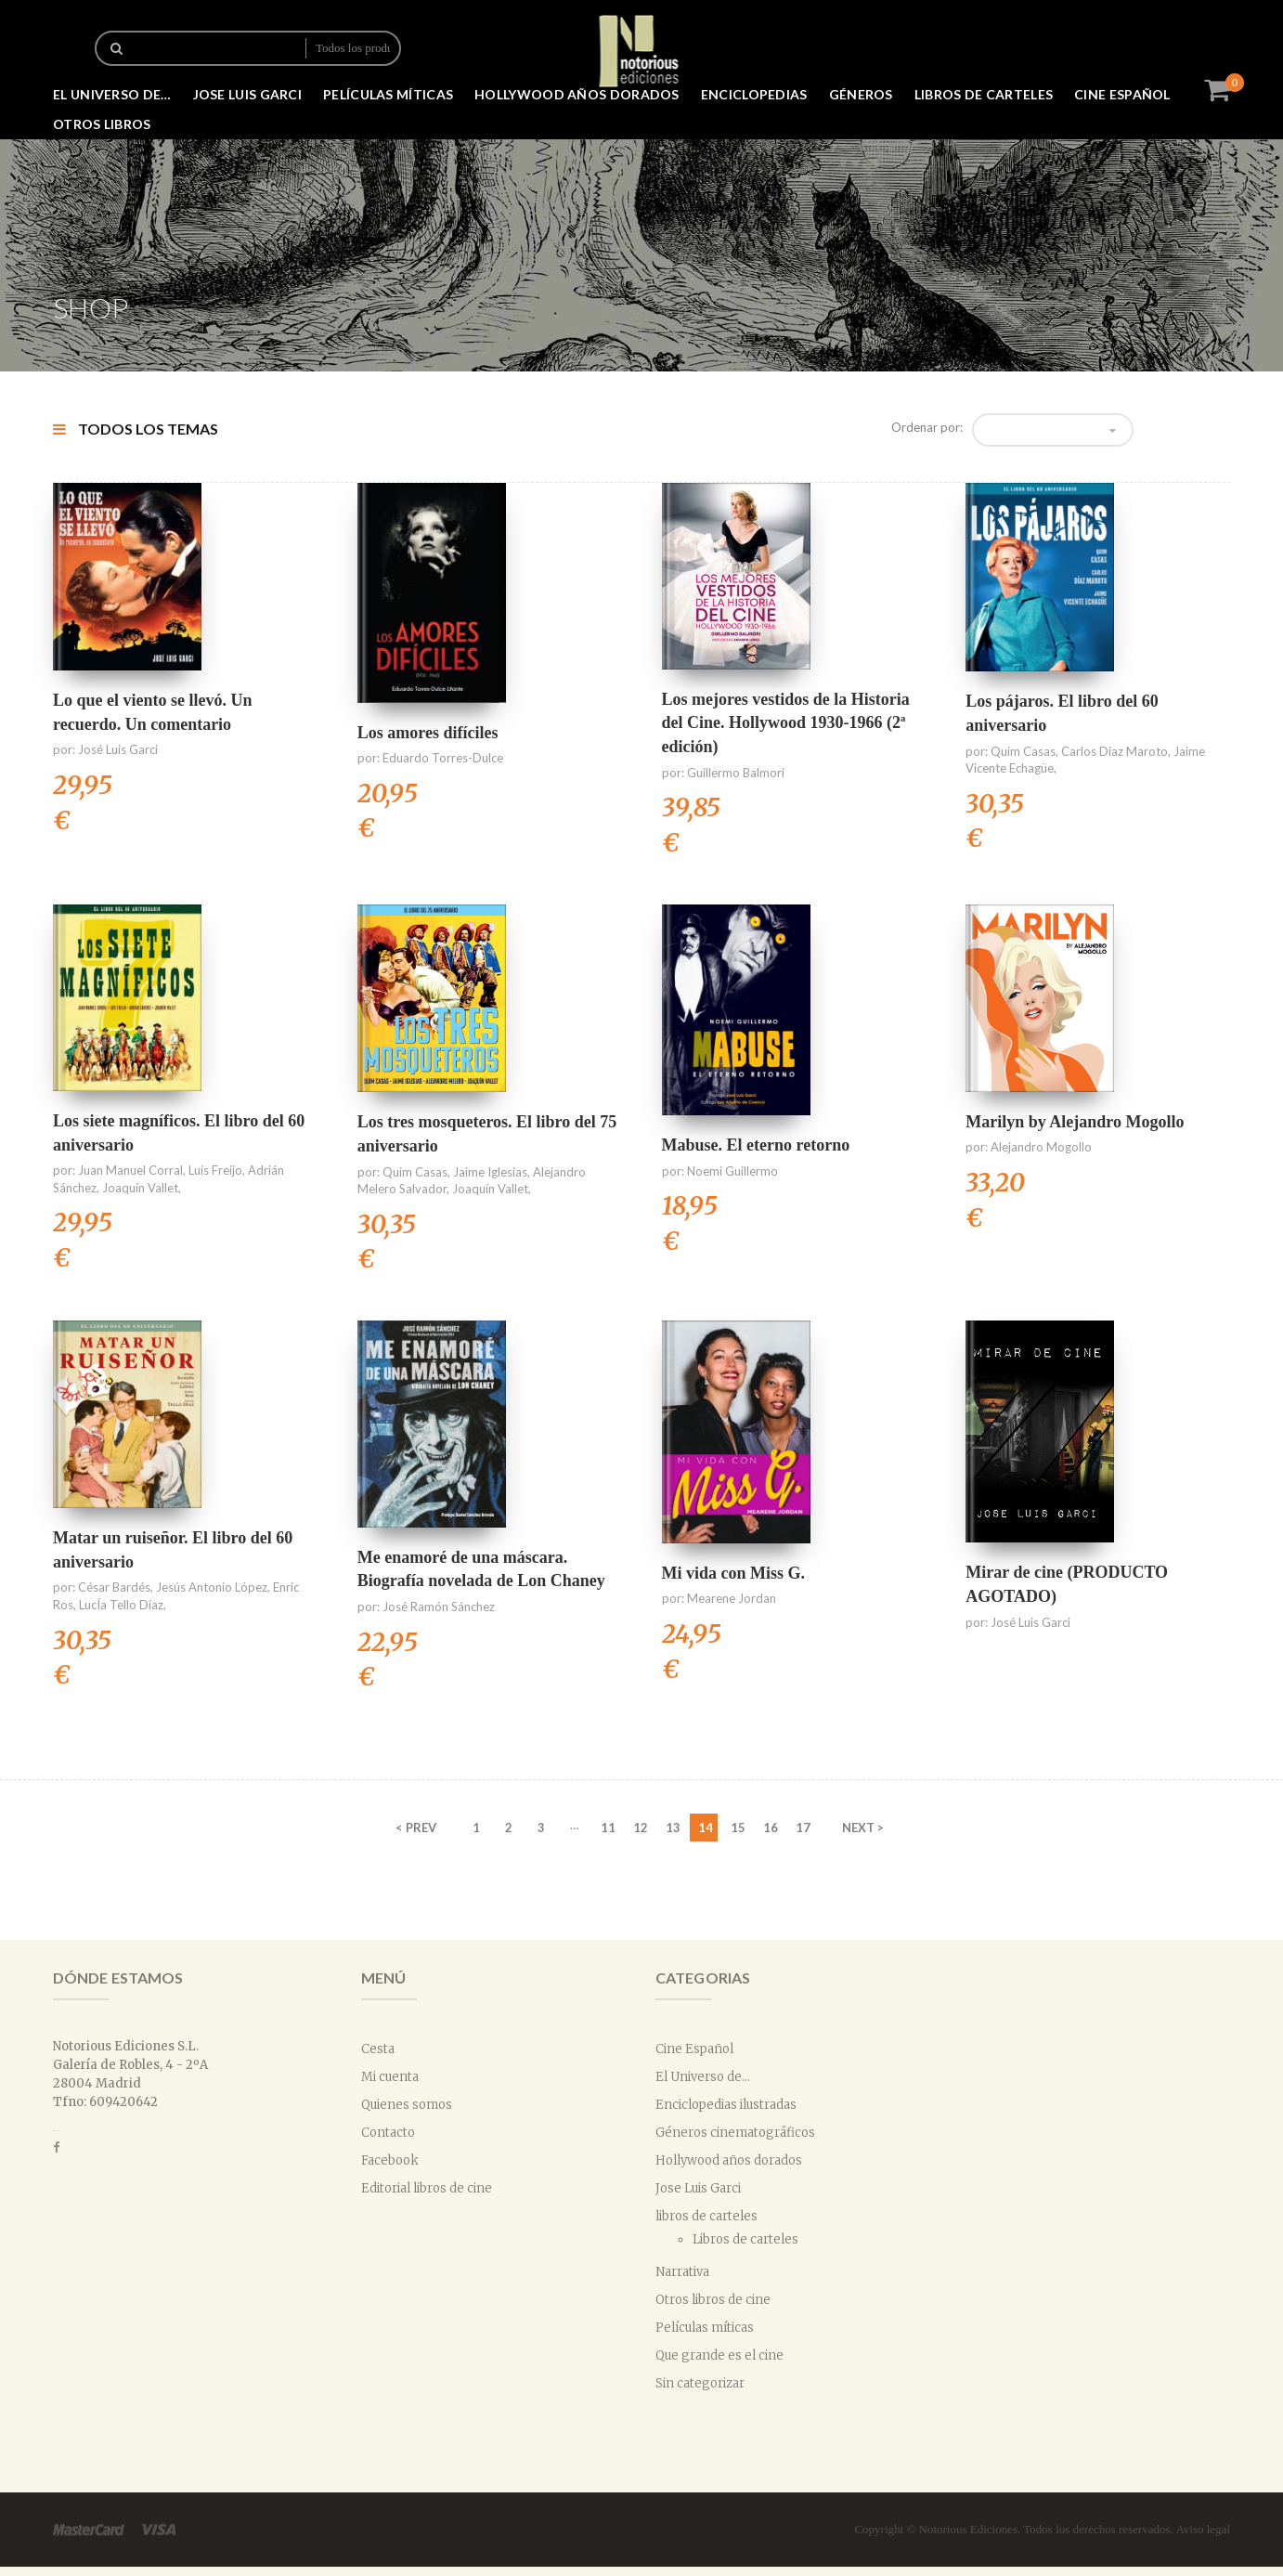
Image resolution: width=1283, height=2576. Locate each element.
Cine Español (1122, 94)
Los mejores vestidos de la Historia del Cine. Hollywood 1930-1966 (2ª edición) (786, 723)
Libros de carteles (745, 2239)
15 (738, 1827)
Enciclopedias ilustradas (726, 2105)
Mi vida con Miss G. (734, 1573)
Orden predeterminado (1046, 429)
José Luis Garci (118, 749)
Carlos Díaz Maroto (1114, 751)
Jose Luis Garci (248, 94)
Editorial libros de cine (426, 2188)
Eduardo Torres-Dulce (442, 757)
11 (608, 1827)
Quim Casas (1023, 751)
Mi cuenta (390, 2077)
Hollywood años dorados (577, 94)
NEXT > (863, 1827)
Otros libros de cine (713, 2300)
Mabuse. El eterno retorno (756, 1145)
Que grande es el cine (719, 2355)
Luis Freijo (215, 1170)
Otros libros (102, 124)
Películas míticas (388, 94)
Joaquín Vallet (140, 1187)
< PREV (415, 1827)
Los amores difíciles (428, 732)
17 (803, 1827)
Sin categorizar (700, 2383)
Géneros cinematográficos (735, 2132)
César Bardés (114, 1587)
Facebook (390, 2160)
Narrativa (682, 2272)
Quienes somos (406, 2105)
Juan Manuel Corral (130, 1170)
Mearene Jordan (731, 1598)
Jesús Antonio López (211, 1587)
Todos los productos (353, 48)
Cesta (378, 2049)
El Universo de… (112, 94)
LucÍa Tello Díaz (121, 1604)
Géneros (861, 94)
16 (770, 1827)
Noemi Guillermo (732, 1171)
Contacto (388, 2132)
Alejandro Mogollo (1041, 1146)
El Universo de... (702, 2077)
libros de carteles (983, 94)
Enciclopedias (754, 94)
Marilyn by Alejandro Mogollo (1074, 1121)
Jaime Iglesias (490, 1171)
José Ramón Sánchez (438, 1606)
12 (640, 1827)
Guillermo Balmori (735, 772)
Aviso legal (1202, 2529)
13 (673, 1827)
